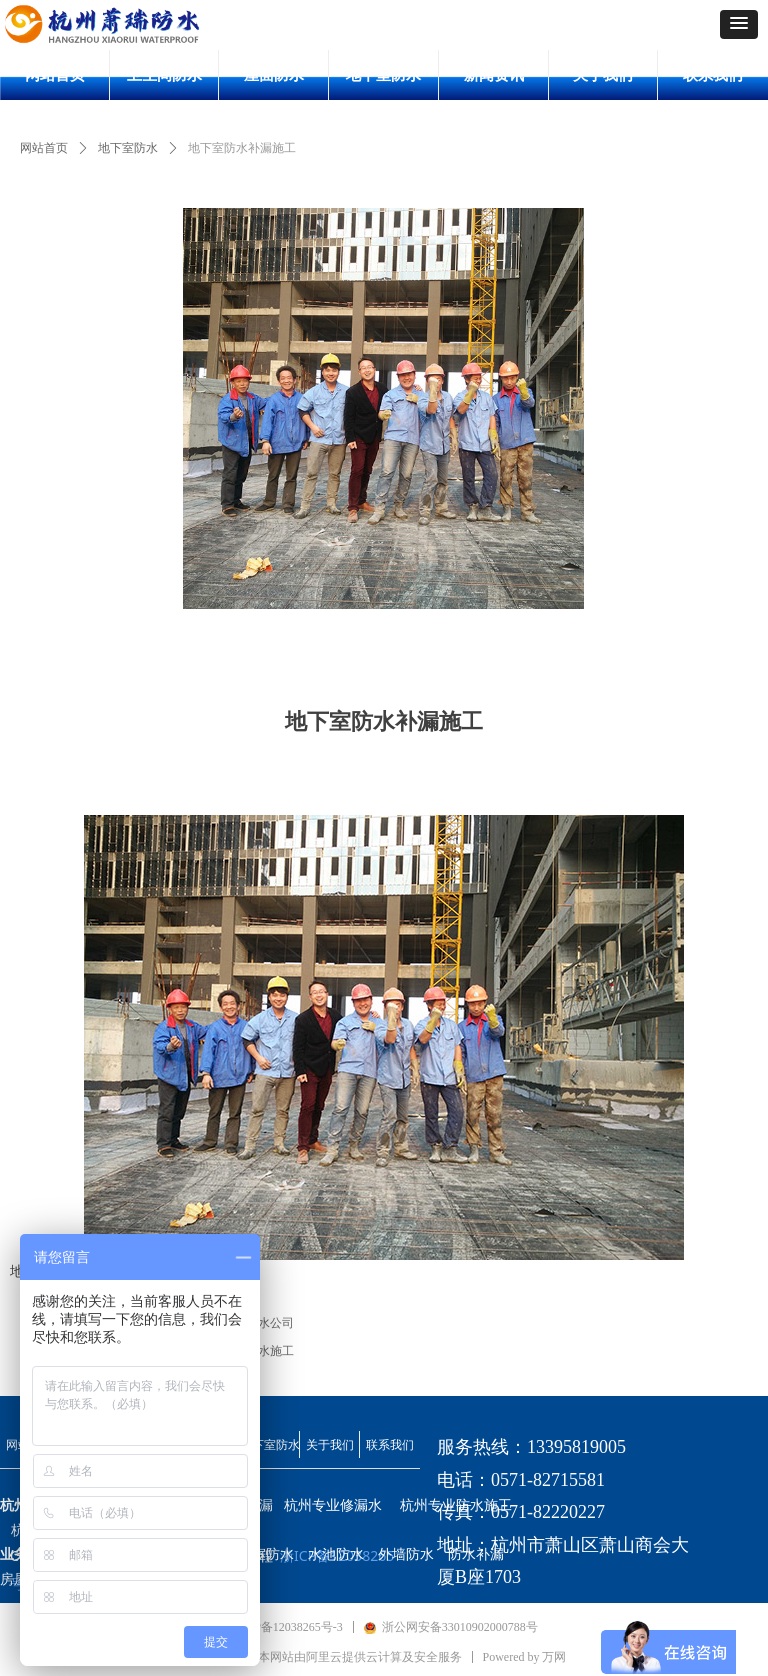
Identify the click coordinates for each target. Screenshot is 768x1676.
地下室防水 (128, 148)
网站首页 (44, 148)
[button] (739, 24)
